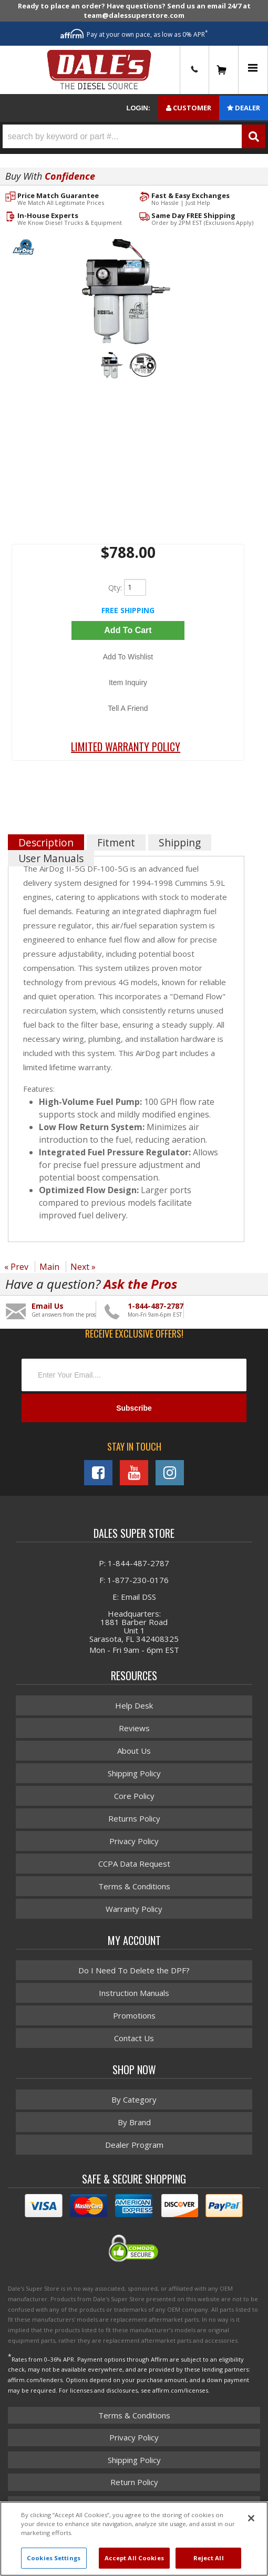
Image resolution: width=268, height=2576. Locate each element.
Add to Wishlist (128, 657)
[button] (134, 136)
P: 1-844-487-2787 (134, 1563)
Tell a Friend (128, 708)
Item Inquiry (128, 682)
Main (49, 1267)
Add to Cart (127, 630)
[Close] (251, 2518)
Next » (83, 1267)
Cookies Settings (53, 2558)
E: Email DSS (134, 1596)
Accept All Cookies (134, 2558)
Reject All (208, 2558)
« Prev (16, 1267)
